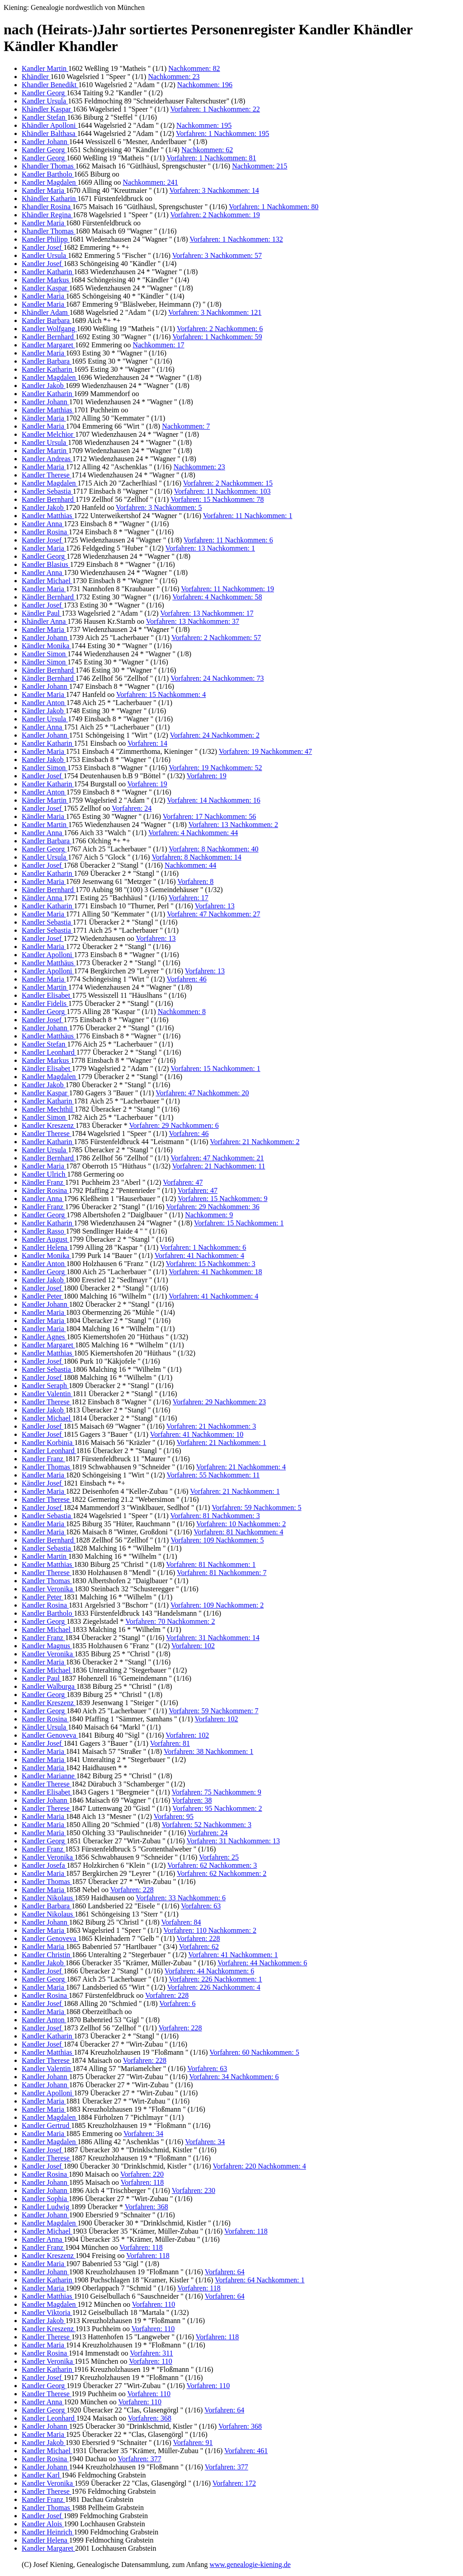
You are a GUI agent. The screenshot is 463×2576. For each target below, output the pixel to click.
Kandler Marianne (49, 1776)
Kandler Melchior (48, 434)
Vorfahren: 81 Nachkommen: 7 (221, 1572)
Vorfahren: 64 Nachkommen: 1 (259, 2280)
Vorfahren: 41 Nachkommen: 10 (196, 1434)
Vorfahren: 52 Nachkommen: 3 (206, 1824)
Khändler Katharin (50, 198)
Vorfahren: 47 (183, 1182)
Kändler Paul (41, 613)
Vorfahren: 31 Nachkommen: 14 (212, 1637)
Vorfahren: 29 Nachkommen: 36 (212, 1207)
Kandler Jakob (44, 385)
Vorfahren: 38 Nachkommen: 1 (208, 1751)
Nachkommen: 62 (207, 150)
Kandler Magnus (47, 1646)
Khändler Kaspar (47, 109)
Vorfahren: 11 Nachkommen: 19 (227, 589)
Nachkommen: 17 (158, 345)
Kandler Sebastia (47, 491)
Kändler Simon (44, 662)
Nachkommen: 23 (173, 76)
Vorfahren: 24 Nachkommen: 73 (217, 678)
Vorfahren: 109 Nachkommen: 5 (217, 1540)
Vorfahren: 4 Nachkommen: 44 (193, 833)
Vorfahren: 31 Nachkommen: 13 (233, 1841)
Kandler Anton (44, 702)
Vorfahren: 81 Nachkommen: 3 (215, 1515)
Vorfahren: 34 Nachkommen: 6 (234, 2076)
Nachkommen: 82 (194, 68)
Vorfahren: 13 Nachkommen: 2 (233, 824)
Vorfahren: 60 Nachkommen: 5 (254, 2052)
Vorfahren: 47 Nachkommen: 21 (217, 1158)
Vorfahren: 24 (131, 808)
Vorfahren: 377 (139, 2459)
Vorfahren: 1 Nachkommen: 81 (211, 158)
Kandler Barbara (46, 320)
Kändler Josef (42, 1483)
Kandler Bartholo (48, 174)
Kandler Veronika (48, 1589)
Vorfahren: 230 (193, 2190)
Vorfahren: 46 (187, 979)
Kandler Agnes (44, 1337)
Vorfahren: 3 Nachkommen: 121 (214, 312)
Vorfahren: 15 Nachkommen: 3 (210, 1263)
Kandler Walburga (49, 1686)
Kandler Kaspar (45, 288)
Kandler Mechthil (48, 1109)
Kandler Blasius (46, 564)
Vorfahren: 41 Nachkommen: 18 (215, 1272)
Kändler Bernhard (49, 597)
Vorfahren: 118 (142, 2182)
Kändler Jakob (44, 711)
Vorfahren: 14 (147, 743)
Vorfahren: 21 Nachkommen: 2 (254, 1141)
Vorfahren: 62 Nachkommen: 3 (212, 1865)
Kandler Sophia (45, 2198)
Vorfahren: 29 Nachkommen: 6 (173, 1125)
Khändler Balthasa (49, 133)
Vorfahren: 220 (142, 2174)
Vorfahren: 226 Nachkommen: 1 (215, 1979)
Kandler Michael (47, 580)
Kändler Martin (45, 800)
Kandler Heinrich (48, 2532)
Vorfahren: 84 (181, 1922)
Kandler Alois (43, 2524)
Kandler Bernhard (49, 337)
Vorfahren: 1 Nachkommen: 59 (217, 337)
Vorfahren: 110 (153, 2304)
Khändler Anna (44, 621)
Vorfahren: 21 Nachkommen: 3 (211, 1426)
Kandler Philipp (46, 239)
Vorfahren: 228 (132, 1889)
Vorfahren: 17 (188, 898)
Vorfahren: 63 (201, 1906)
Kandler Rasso (44, 1231)
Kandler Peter (42, 1296)
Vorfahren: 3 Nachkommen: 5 (159, 507)
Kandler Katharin (48, 272)
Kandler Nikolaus (48, 1898)
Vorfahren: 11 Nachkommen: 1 (248, 515)
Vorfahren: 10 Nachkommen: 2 (241, 1524)
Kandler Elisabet (47, 995)
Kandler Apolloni (48, 954)
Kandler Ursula (45, 101)
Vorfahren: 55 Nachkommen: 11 (213, 1475)
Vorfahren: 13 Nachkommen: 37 (192, 621)
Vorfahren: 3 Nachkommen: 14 (214, 190)
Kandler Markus (46, 280)
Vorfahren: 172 (234, 2483)
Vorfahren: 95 (174, 1816)
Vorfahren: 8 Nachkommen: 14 (196, 857)
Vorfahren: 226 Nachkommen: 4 (213, 1987)
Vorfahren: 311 (151, 2353)
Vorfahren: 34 (143, 2133)
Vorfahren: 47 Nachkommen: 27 (213, 914)
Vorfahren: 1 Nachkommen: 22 (215, 109)
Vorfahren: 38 (192, 1800)
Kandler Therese (46, 475)
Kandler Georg (44, 93)
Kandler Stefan (44, 117)
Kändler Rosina (45, 1190)
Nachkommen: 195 (204, 125)
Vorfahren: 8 (195, 881)
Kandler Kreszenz (49, 1125)
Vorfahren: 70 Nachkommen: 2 (170, 1621)
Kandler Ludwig (46, 2207)
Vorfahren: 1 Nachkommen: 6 (203, 1247)
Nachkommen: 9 (209, 1215)
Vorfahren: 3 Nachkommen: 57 (217, 255)
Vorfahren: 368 (146, 2207)
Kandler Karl (41, 2475)
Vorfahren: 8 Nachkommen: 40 (213, 849)
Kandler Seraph (45, 1385)
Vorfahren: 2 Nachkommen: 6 (220, 328)
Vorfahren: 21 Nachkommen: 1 (221, 1442)
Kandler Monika (46, 1255)
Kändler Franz (43, 1182)
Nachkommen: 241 (150, 182)
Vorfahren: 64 (225, 2272)
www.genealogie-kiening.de (249, 2564)
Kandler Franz (43, 1207)
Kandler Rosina (45, 532)
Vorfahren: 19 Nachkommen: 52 (215, 767)
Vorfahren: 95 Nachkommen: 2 (217, 1808)
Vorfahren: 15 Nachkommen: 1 (215, 1068)
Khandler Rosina (47, 206)
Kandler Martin (45, 68)
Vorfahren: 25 (219, 1857)
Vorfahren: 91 (193, 2442)
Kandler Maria (44, 190)
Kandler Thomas (47, 1467)
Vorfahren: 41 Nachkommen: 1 (233, 1955)
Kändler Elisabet (47, 1068)
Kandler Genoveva (50, 1735)
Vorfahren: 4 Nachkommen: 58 (217, 597)
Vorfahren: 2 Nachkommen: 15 (228, 483)
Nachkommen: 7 (186, 426)
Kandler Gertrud (46, 2125)
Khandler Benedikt (50, 85)
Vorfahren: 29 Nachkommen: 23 (219, 1402)
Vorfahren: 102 (193, 1646)
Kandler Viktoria (47, 2312)
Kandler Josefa (44, 1865)
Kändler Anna (43, 898)
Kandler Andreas (47, 459)
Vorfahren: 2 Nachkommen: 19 (215, 215)
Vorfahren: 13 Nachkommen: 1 (210, 548)
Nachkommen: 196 (204, 85)
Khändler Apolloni (50, 125)
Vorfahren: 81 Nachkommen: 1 (210, 1564)
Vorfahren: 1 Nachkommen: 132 (236, 239)
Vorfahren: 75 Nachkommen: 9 (216, 1792)
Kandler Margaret (48, 345)
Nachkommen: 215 (259, 166)
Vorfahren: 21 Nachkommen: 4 (241, 1467)
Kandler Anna (43, 524)
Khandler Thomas (49, 166)
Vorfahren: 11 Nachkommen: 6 (228, 540)
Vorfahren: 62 (199, 1946)
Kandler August (45, 1239)
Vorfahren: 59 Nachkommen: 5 (256, 1507)
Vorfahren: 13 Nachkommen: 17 (206, 613)
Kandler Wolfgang (49, 328)
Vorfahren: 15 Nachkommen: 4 (161, 694)
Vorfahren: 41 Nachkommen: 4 (199, 1255)
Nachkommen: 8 (182, 1011)
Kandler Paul (41, 1678)
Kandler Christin (47, 1955)
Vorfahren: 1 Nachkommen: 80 (273, 206)
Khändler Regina (47, 215)
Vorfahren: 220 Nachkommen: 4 (259, 2166)
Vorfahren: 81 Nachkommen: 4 (238, 1532)
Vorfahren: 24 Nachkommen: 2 (215, 735)
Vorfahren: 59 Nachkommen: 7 (213, 1711)
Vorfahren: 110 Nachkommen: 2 (209, 1930)
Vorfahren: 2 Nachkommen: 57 (216, 637)
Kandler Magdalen (50, 182)
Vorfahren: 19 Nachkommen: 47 (265, 751)
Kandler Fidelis (45, 1003)
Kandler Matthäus (49, 963)
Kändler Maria (44, 418)
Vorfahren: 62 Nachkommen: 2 (221, 1873)
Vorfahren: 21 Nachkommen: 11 (218, 1166)
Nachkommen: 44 (190, 865)
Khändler (36, 76)
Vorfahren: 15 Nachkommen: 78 (217, 499)
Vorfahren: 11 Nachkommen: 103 (222, 491)
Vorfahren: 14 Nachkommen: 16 (213, 800)
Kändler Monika (46, 646)
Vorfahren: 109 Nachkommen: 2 (217, 1605)
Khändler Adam (46, 312)
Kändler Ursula (45, 1727)
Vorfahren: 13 (215, 906)
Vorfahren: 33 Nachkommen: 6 (181, 1898)
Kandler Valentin (47, 1394)
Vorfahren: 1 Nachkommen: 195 (222, 133)
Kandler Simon (44, 654)
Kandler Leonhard (49, 1052)
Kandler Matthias (48, 410)
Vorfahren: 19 (207, 776)
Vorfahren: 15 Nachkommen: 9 (222, 1198)
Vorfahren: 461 (246, 2450)
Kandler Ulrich (44, 1174)
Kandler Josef (42, 247)
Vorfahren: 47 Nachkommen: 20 (202, 1093)
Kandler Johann (45, 141)
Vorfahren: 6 (177, 2003)
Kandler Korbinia (48, 1442)
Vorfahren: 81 (170, 1743)
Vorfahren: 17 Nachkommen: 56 (209, 816)
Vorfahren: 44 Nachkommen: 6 (262, 1963)
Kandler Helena (45, 1247)
